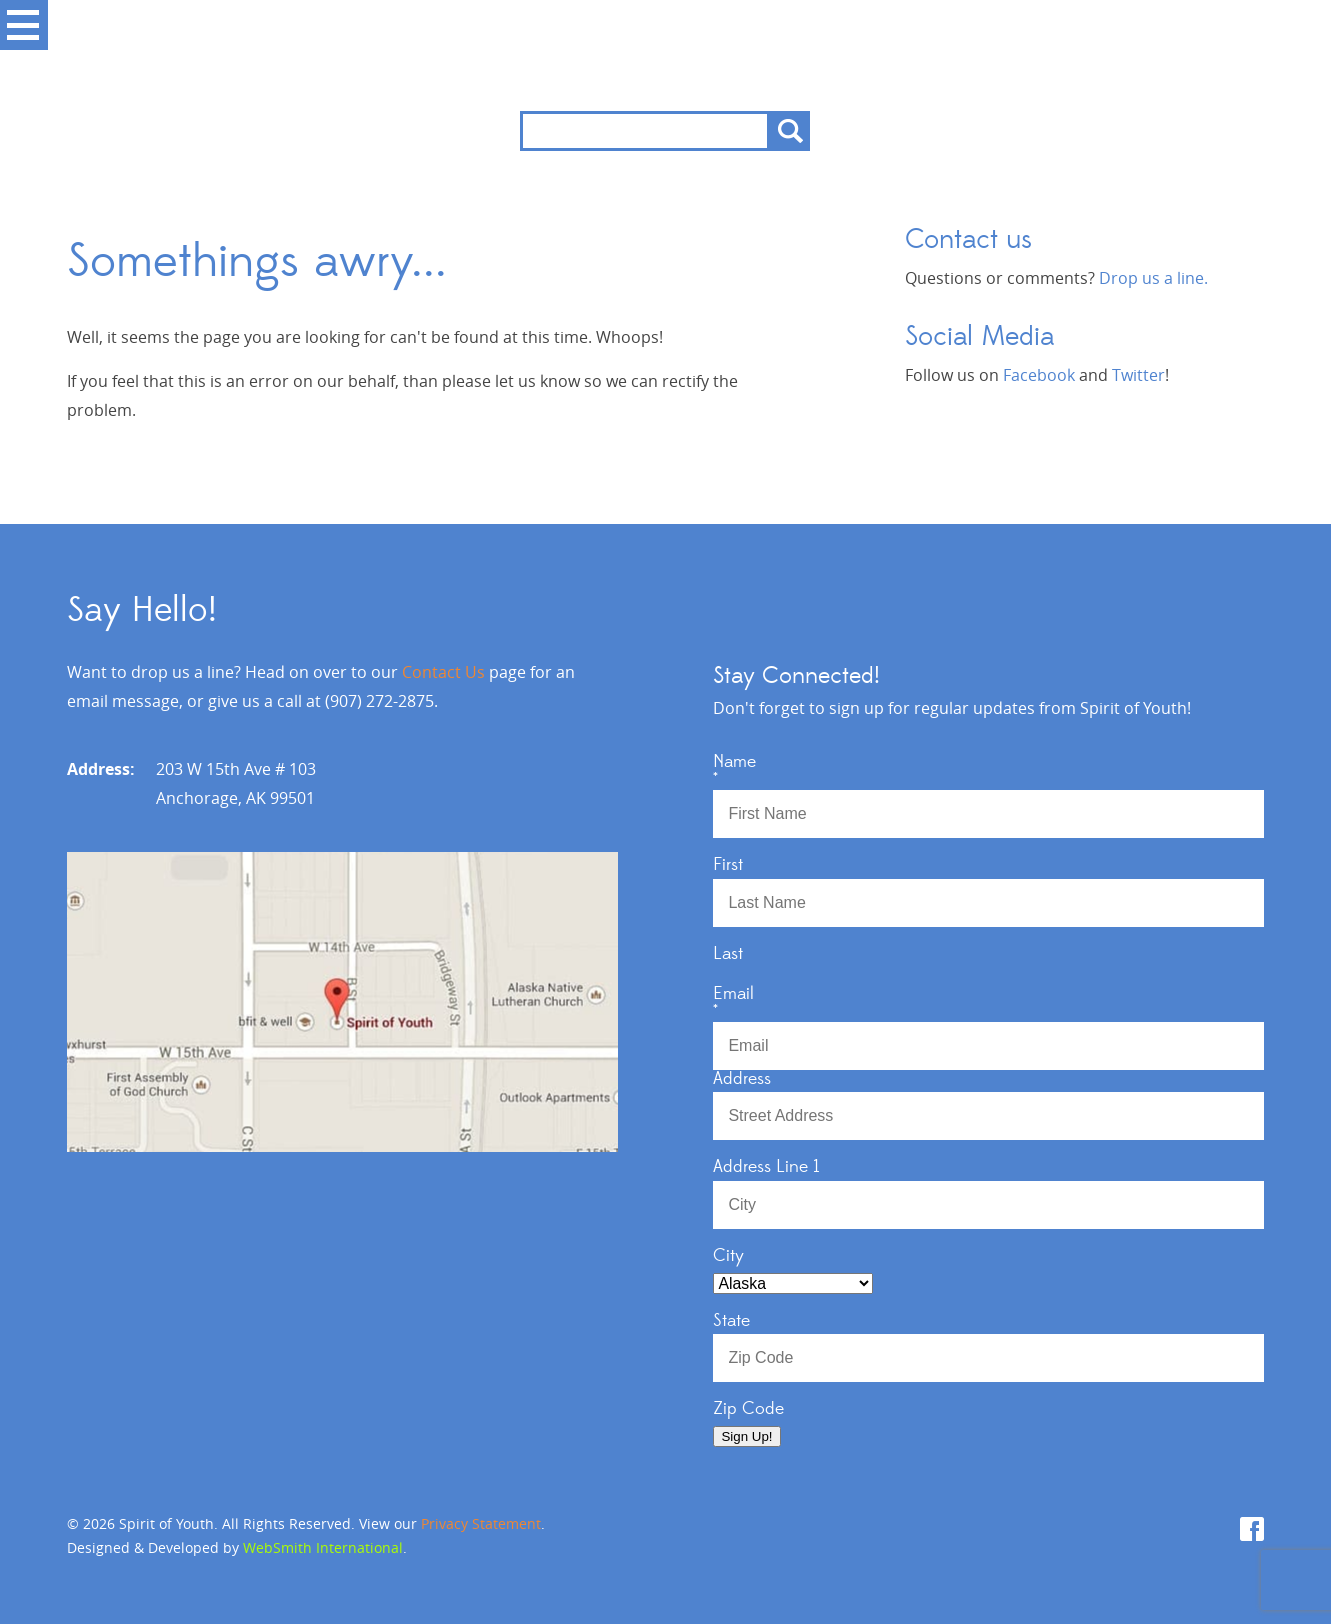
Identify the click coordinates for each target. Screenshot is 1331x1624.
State (731, 1321)
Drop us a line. (1153, 278)
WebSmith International (323, 1547)
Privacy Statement (481, 1523)
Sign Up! (746, 1436)
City (728, 1256)
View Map (342, 1002)
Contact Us (443, 672)
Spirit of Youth (665, 55)
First (728, 865)
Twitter (1138, 375)
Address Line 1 (766, 1167)
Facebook (1039, 375)
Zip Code (748, 1409)
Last (728, 954)
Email (988, 1001)
